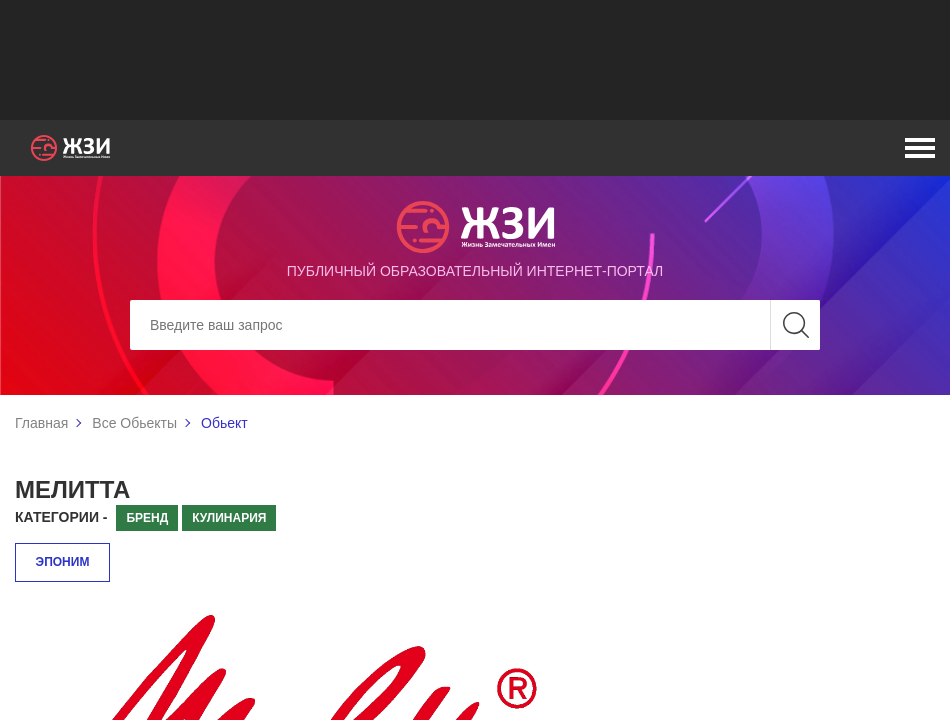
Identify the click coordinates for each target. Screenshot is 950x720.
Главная (41, 423)
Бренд (147, 518)
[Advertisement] (475, 60)
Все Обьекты (134, 423)
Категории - (61, 517)
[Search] (475, 325)
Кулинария (229, 518)
